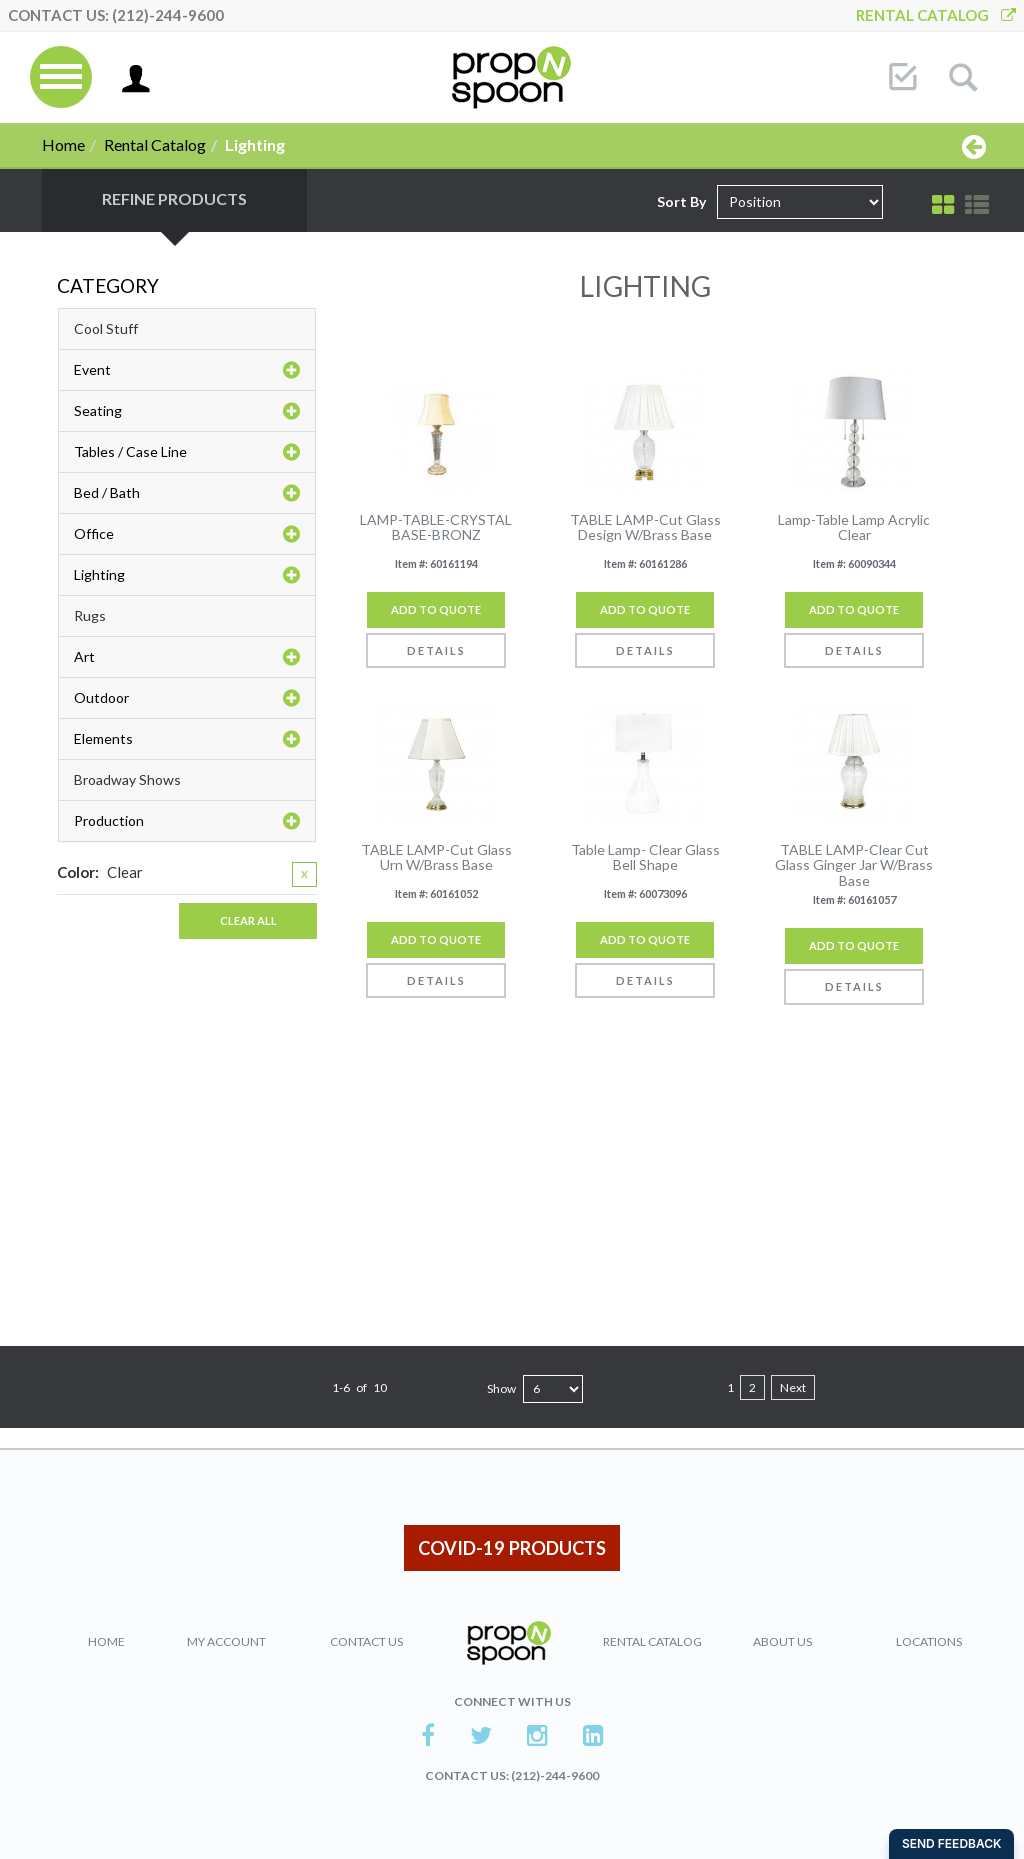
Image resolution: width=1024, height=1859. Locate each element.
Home (63, 144)
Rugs (90, 615)
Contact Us (366, 1641)
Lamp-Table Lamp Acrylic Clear (854, 527)
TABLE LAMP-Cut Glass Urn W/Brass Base (436, 857)
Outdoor (187, 698)
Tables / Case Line (187, 452)
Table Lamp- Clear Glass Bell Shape (645, 857)
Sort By (681, 201)
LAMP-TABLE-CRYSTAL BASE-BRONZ (436, 527)
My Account (226, 1641)
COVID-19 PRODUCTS (512, 1548)
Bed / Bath (187, 493)
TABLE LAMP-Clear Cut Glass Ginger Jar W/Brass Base (854, 865)
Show (501, 1388)
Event (187, 370)
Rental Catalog (936, 15)
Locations (929, 1641)
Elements (187, 739)
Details (436, 650)
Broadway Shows (127, 779)
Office (187, 534)
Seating (187, 411)
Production (187, 821)
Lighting (187, 575)
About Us (782, 1641)
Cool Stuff (106, 328)
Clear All (248, 920)
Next (793, 1387)
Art (187, 657)
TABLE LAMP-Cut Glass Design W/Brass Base (645, 527)
